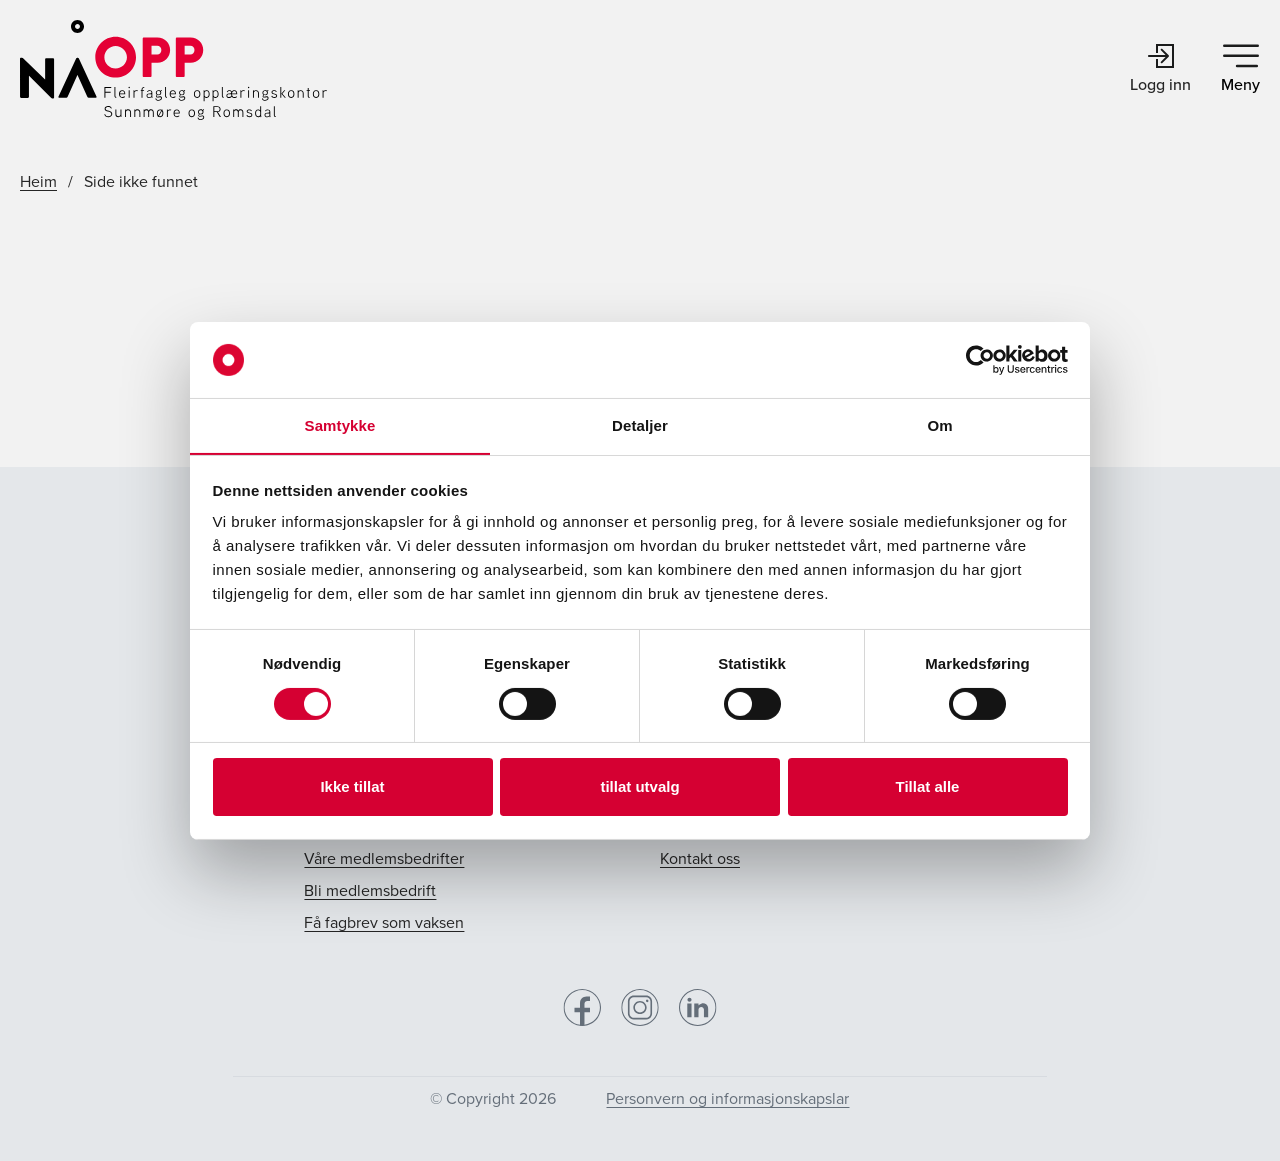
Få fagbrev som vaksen (384, 922)
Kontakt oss (700, 858)
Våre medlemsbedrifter (384, 858)
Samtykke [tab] (340, 425)
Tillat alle (928, 786)
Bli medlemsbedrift (370, 890)
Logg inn (1160, 70)
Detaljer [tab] (640, 425)
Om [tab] (939, 425)
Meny (1240, 70)
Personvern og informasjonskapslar (727, 1098)
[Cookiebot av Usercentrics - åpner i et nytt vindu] (980, 360)
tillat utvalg (639, 786)
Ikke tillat (352, 786)
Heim (38, 181)
